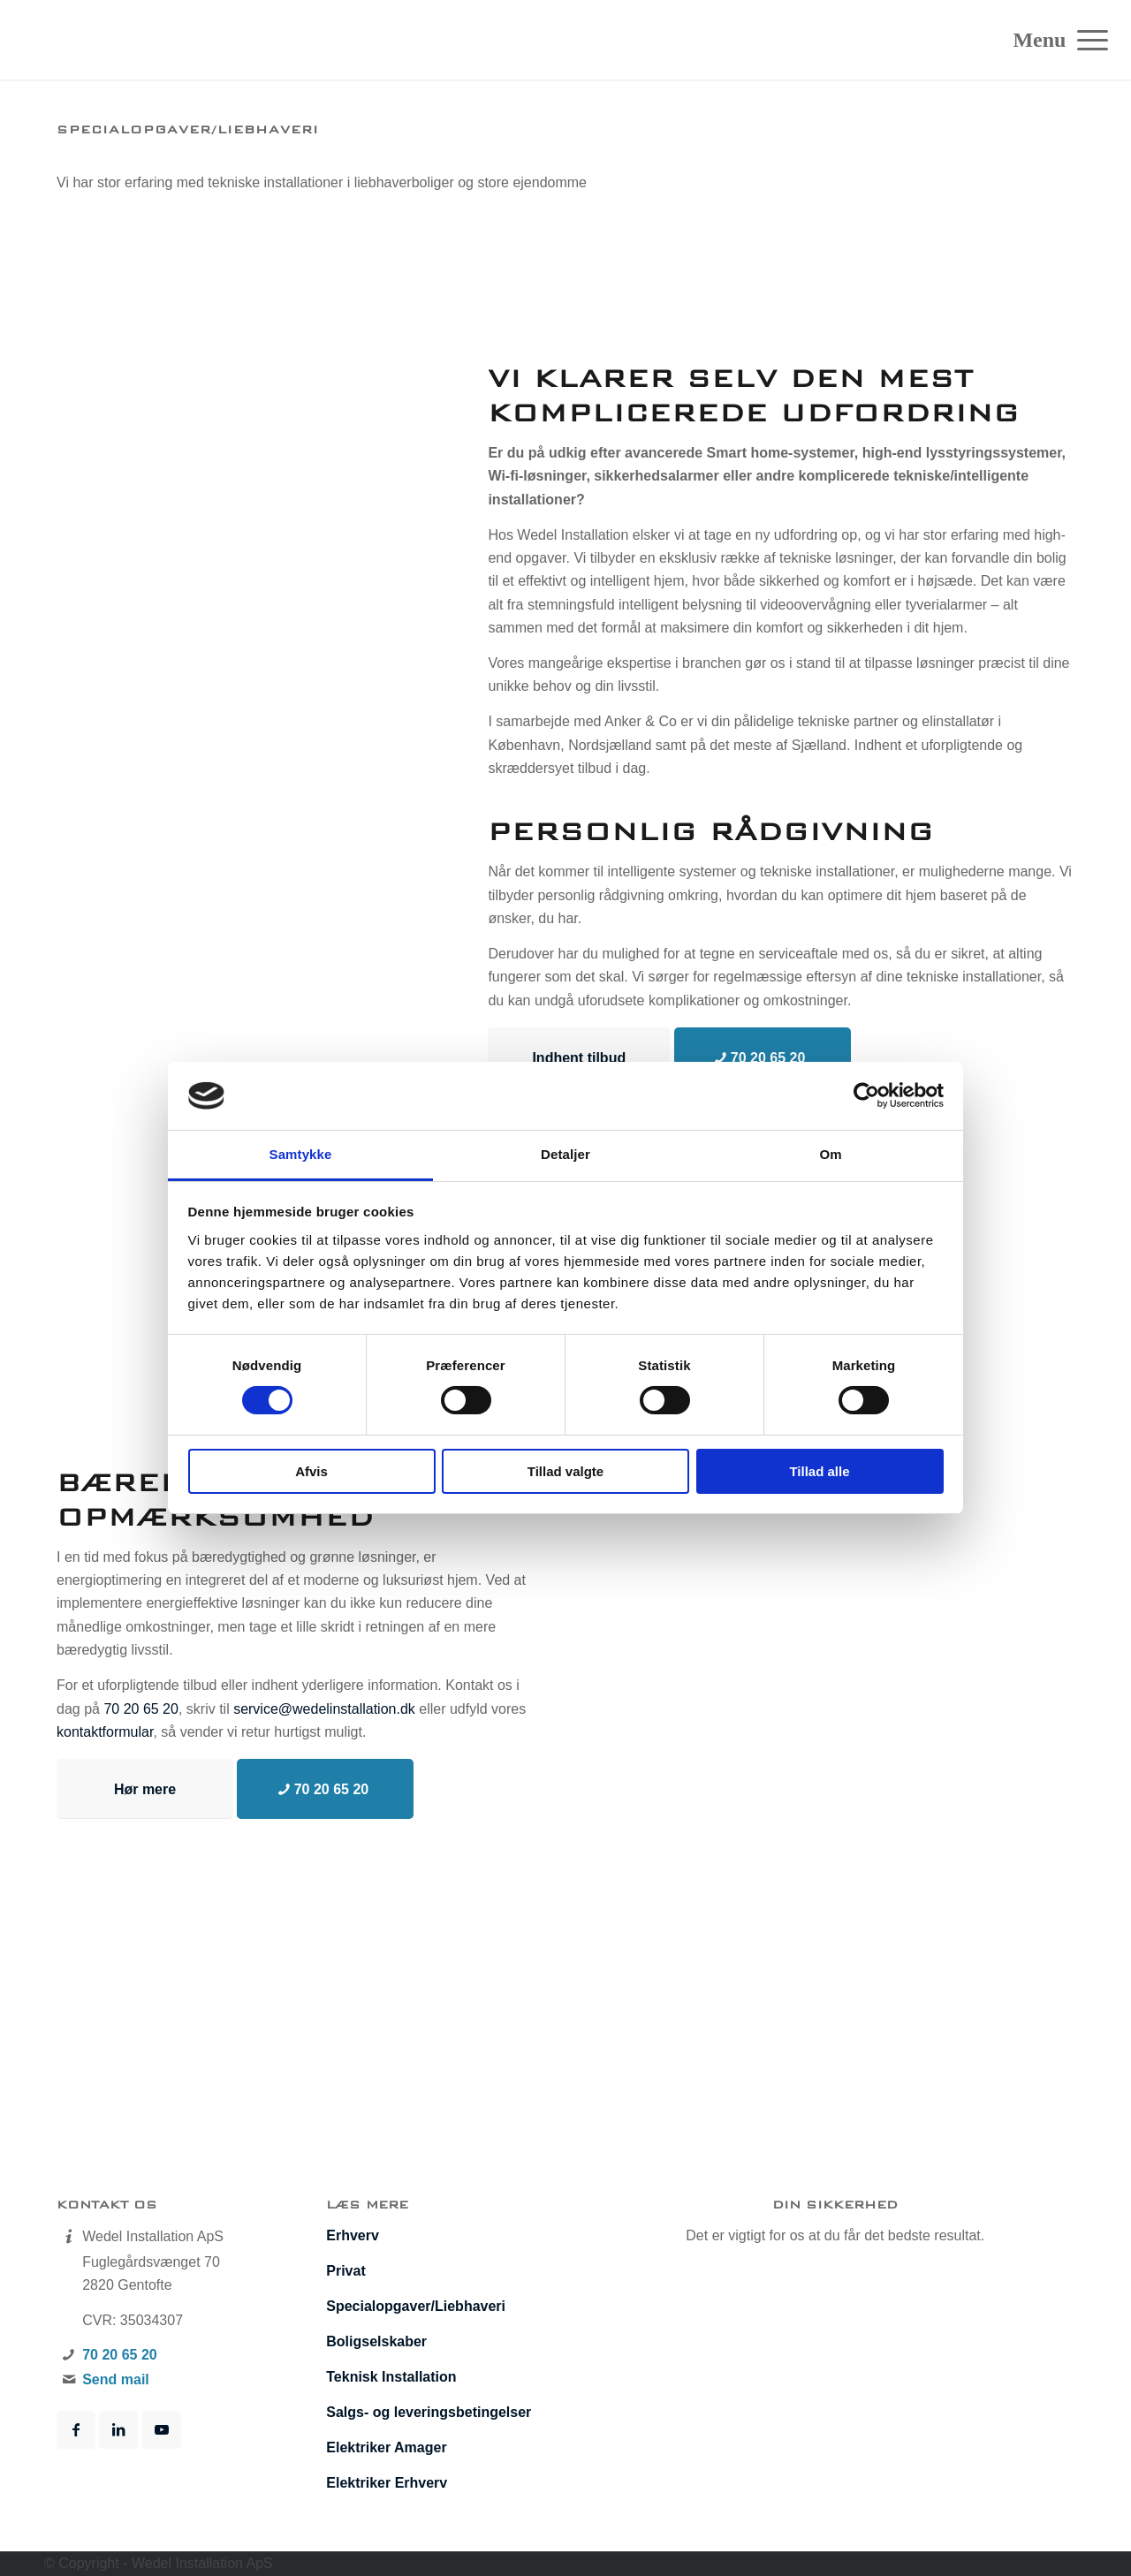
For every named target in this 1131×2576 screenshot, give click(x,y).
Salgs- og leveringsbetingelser (428, 2412)
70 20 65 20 (140, 1708)
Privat (345, 2270)
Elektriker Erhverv (386, 2482)
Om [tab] (830, 1154)
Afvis (311, 1471)
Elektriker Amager (386, 2447)
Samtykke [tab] (300, 1154)
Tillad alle (819, 1471)
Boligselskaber (376, 2341)
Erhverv (352, 2235)
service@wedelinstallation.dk (324, 1708)
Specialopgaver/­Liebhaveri (415, 2306)
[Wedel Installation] (118, 40)
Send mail (115, 2379)
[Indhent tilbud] (579, 1057)
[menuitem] (1087, 40)
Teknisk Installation (391, 2376)
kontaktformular (105, 1731)
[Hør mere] (145, 1789)
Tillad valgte (565, 1471)
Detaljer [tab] (565, 1154)
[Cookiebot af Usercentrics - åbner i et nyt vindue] (866, 1095)
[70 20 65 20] (762, 1057)
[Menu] (1087, 40)
